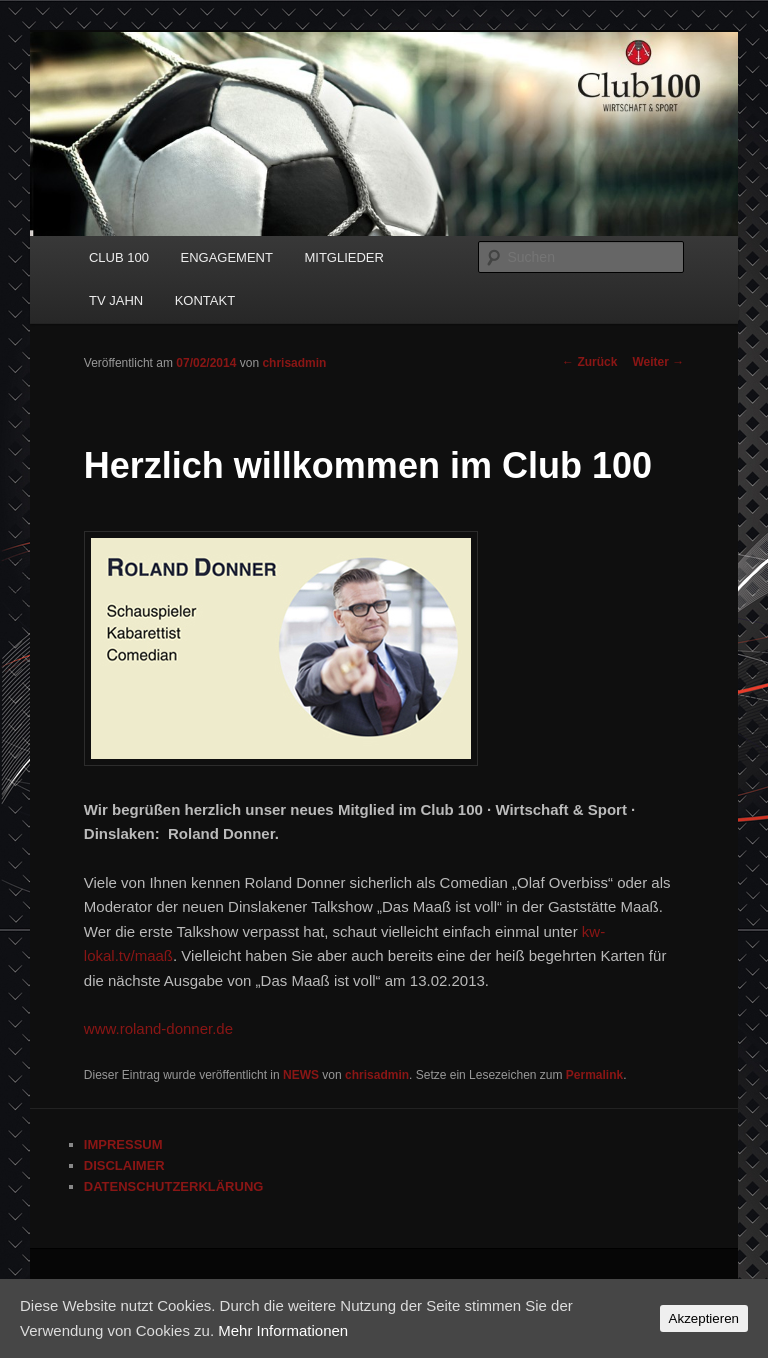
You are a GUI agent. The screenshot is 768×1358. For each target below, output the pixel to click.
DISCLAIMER (124, 1165)
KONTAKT (205, 300)
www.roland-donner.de (158, 1028)
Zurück (589, 362)
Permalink (594, 1075)
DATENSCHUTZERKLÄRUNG (174, 1186)
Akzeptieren (704, 1318)
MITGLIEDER (343, 257)
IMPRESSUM (123, 1144)
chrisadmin (294, 363)
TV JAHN (116, 300)
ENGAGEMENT (226, 257)
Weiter (658, 362)
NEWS (301, 1075)
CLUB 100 (119, 257)
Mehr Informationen (283, 1330)
